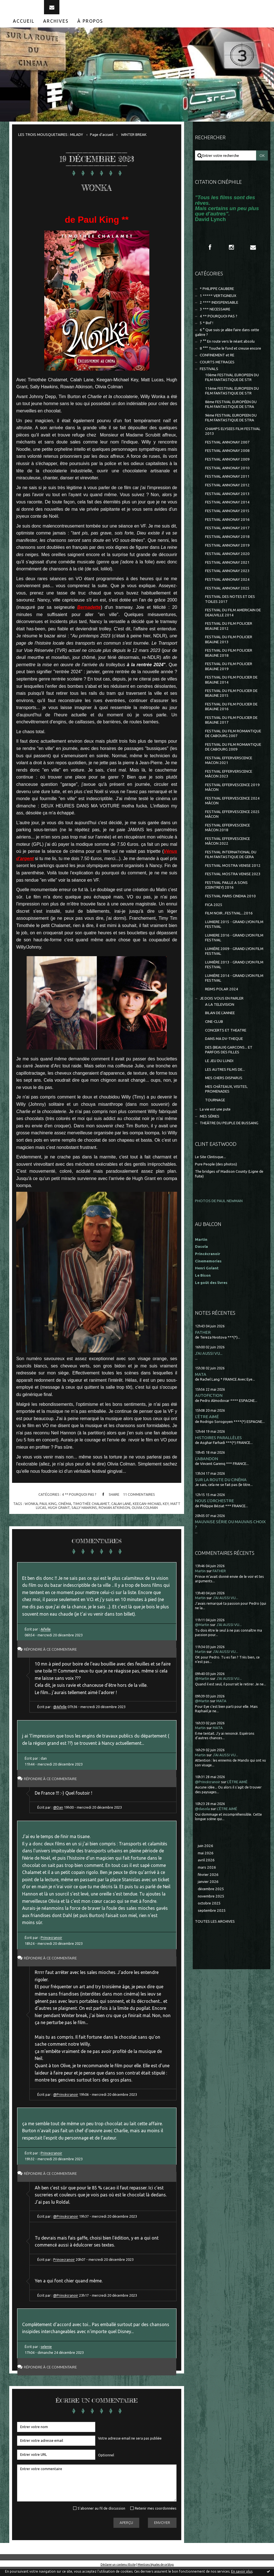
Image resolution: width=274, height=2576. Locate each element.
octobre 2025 (209, 1910)
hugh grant (59, 1514)
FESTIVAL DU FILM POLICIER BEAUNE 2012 (228, 632)
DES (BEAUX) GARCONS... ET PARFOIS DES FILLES (228, 1056)
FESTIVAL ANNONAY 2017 (227, 535)
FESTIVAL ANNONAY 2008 (227, 458)
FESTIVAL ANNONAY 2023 (227, 578)
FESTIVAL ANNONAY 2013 (227, 501)
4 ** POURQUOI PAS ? (79, 1501)
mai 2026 (205, 1860)
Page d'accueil (101, 142)
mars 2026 (207, 1874)
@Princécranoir (65, 2101)
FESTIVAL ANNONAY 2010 (227, 475)
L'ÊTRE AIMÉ (207, 1423)
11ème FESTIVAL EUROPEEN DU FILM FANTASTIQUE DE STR (232, 397)
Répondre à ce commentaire (55, 1656)
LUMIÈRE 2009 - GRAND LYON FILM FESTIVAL (234, 958)
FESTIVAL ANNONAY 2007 (227, 449)
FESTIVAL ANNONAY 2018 (227, 544)
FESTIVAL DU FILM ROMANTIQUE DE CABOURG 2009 (233, 753)
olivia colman (145, 1514)
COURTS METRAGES (217, 369)
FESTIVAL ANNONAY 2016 (227, 526)
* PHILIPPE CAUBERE (217, 296)
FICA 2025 (213, 911)
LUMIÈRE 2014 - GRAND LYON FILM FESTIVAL (234, 985)
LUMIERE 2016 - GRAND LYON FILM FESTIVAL (234, 944)
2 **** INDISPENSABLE (219, 309)
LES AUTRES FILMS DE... (225, 1076)
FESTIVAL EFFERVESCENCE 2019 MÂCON (232, 794)
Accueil (23, 28)
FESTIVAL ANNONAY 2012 (227, 492)
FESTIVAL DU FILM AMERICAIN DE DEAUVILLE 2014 (233, 619)
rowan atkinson (114, 1514)
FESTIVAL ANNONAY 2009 (227, 466)
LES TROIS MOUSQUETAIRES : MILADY (50, 142)
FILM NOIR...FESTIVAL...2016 (229, 920)
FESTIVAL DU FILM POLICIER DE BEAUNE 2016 (231, 713)
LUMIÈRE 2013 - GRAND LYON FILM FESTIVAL (234, 971)
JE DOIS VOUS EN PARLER (221, 1005)
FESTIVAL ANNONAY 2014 (227, 509)
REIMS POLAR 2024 (221, 996)
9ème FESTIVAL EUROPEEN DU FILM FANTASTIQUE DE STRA (231, 424)
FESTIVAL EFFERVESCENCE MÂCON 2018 (227, 834)
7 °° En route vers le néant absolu (227, 348)
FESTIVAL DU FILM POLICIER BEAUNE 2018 (228, 659)
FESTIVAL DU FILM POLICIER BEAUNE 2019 (228, 673)
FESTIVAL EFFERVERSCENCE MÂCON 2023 (228, 780)
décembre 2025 (211, 1896)
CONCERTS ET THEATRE (225, 1037)
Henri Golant (207, 1275)
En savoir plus (241, 2571)
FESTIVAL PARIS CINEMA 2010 (230, 903)
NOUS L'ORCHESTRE (214, 1507)
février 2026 (208, 1881)
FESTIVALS (209, 376)
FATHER (203, 1339)
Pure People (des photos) (216, 1171)
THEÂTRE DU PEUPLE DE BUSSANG (229, 1130)
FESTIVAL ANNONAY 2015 (227, 518)
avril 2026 (206, 1867)
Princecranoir (51, 1944)
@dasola (202, 1816)
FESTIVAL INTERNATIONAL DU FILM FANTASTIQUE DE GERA (230, 861)
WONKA (97, 192)
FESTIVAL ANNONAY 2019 (227, 552)
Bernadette (89, 614)
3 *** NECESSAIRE (215, 316)
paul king (48, 1511)
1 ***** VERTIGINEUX (218, 302)
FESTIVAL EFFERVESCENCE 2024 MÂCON (232, 807)
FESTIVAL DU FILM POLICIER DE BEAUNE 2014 (231, 686)
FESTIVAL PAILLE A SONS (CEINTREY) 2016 (226, 892)
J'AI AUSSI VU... (208, 1360)
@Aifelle (60, 1714)
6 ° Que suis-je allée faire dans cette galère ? (227, 339)
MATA (200, 1381)
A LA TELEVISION (219, 1011)
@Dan (58, 1814)
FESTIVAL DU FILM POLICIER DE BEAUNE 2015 (231, 700)
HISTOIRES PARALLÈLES (218, 1444)
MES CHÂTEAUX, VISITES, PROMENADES (226, 1095)
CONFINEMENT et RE (217, 362)
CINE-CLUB (214, 1028)
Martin (200, 1578)
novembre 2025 (211, 1903)
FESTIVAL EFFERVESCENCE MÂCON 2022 (227, 848)
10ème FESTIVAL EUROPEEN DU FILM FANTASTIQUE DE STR (232, 384)
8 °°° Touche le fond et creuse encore (230, 355)
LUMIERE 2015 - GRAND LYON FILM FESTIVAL (234, 931)
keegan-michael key (151, 1511)
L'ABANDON (206, 1465)
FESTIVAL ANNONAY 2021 (227, 569)
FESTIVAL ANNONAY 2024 (227, 586)
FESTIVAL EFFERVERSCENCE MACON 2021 (228, 767)
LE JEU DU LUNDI (219, 1068)
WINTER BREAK (134, 142)
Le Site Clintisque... (210, 1164)
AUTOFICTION (208, 1402)
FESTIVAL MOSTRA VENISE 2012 (233, 872)
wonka (31, 1511)
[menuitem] (23, 28)
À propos (90, 28)
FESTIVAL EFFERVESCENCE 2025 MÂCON (232, 821)
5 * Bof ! (206, 330)
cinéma (64, 1511)
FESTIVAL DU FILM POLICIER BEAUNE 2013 (228, 646)
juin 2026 (205, 1853)
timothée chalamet (91, 1511)
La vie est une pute (215, 1116)
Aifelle (46, 1636)
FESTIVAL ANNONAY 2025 (227, 595)
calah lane (121, 1511)
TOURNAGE (215, 1107)
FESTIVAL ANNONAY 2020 (227, 561)
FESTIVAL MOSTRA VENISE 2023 (233, 881)
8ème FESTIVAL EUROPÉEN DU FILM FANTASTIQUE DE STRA (231, 411)
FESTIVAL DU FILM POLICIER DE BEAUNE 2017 (231, 727)
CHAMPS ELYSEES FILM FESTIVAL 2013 (233, 438)
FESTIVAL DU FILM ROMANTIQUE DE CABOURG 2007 (233, 740)
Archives (56, 28)
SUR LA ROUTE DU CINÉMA (221, 1486)
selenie (46, 2354)
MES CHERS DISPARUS (223, 1085)
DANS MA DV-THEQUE (224, 1046)
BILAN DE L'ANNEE (220, 1020)
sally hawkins (84, 1514)
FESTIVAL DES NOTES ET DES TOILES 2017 (230, 605)
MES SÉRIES (209, 1123)
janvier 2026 (208, 1889)
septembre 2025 (212, 1917)
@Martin (202, 1632)
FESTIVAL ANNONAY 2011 (227, 483)
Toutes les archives (215, 1928)
